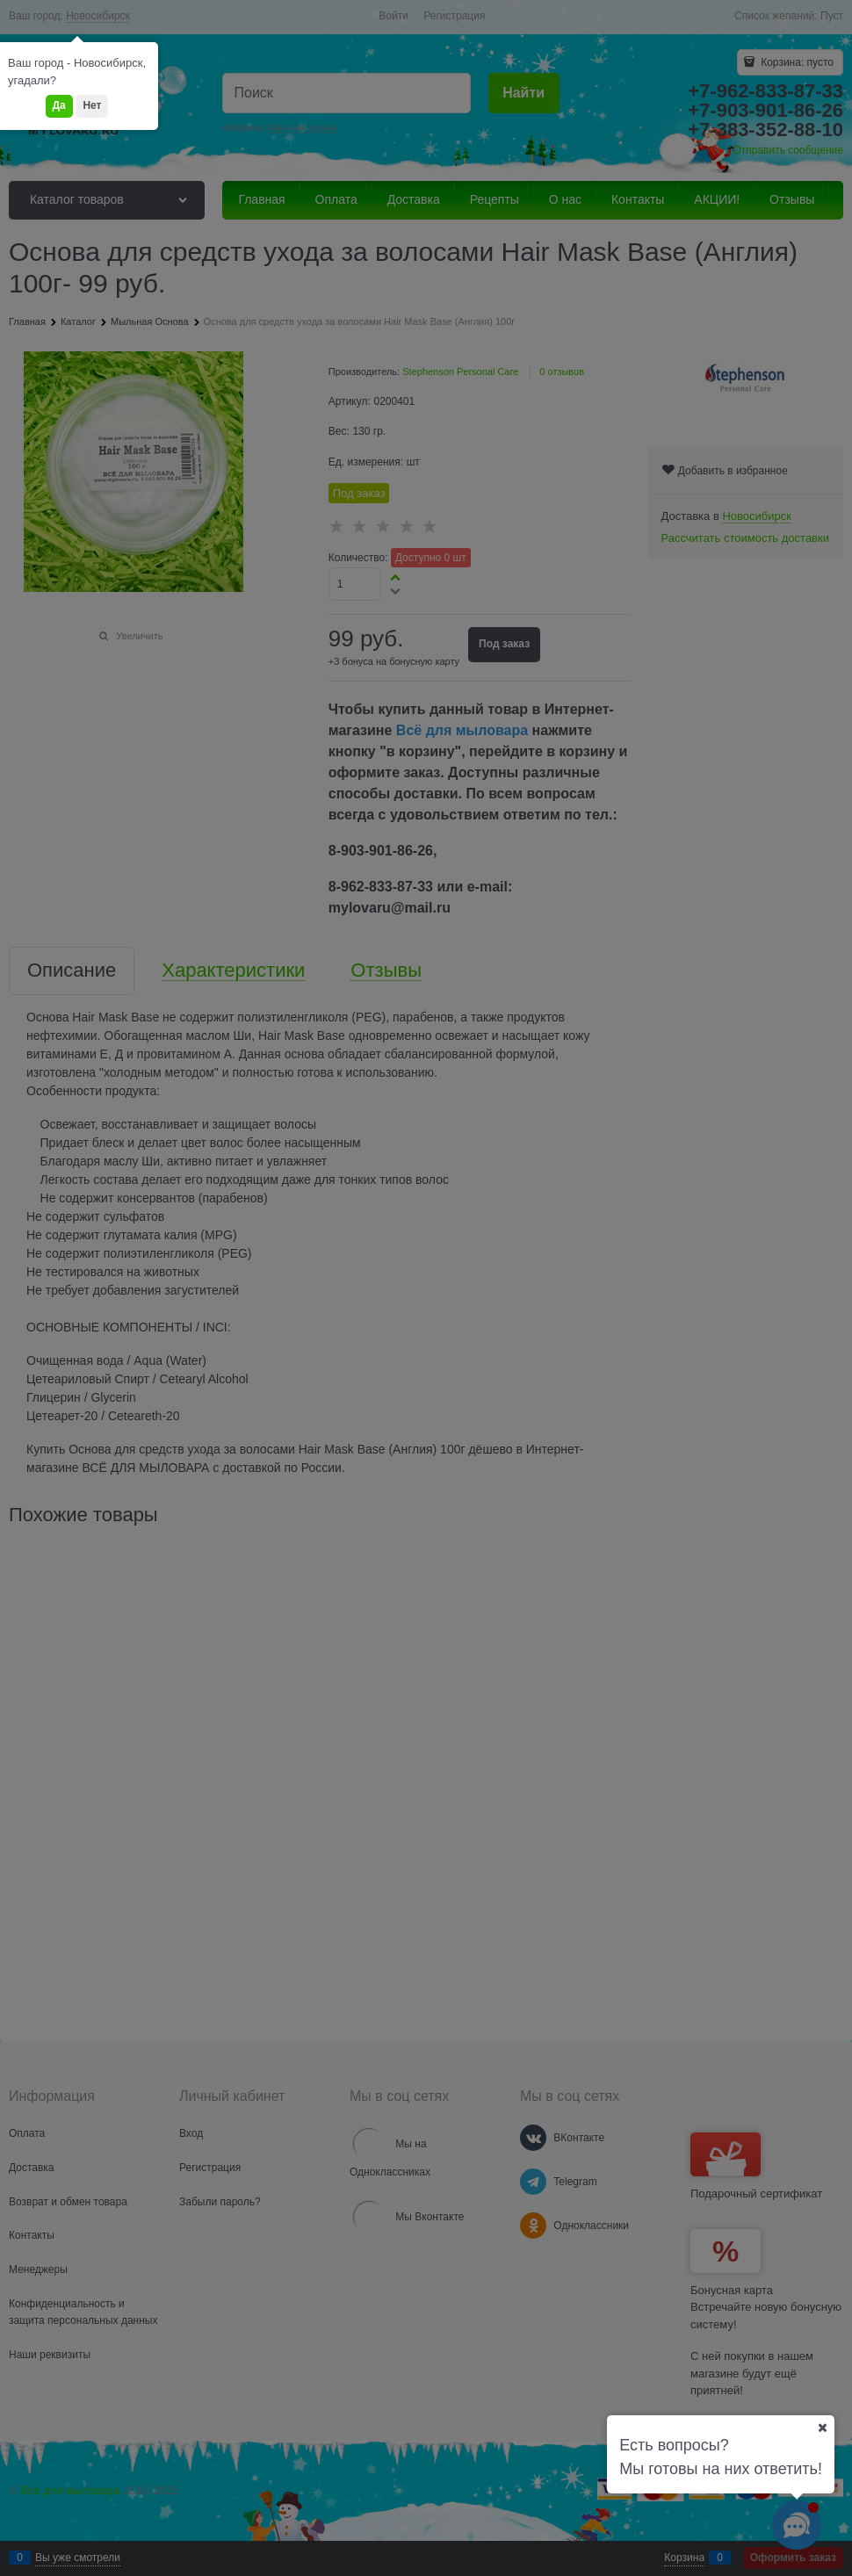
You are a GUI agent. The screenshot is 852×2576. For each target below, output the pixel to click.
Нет (92, 105)
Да (59, 105)
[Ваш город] (822, 2427)
